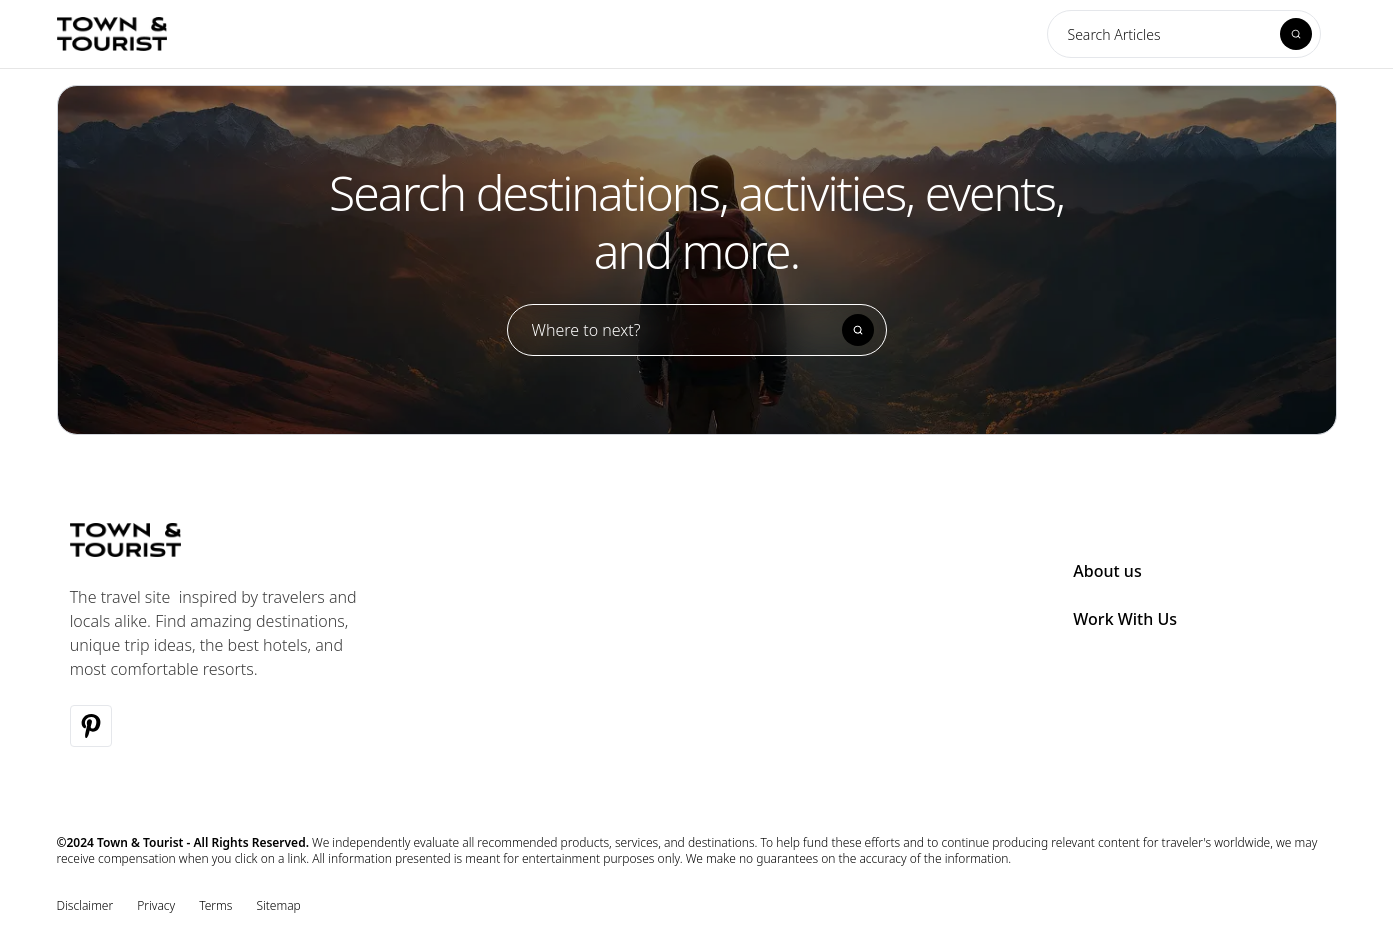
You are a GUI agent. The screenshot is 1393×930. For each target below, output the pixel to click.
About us (1107, 571)
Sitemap (278, 906)
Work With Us (1125, 619)
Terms (215, 906)
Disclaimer (85, 906)
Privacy (156, 906)
